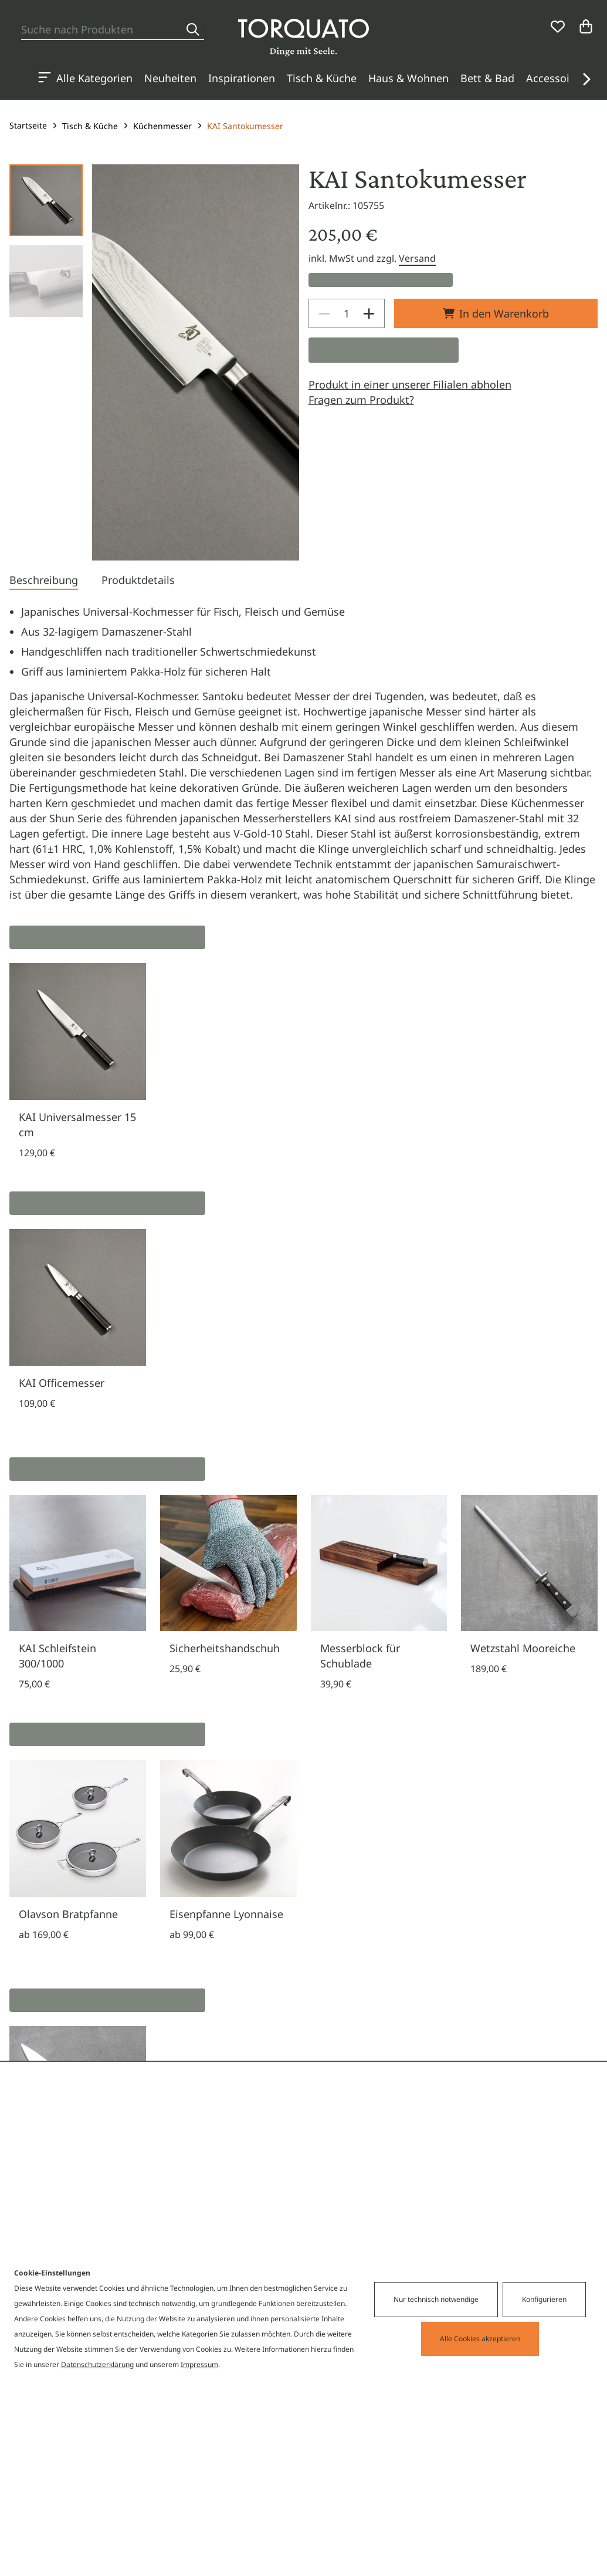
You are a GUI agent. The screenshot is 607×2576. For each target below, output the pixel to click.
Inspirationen (241, 78)
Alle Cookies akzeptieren (480, 2339)
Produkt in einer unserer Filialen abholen (409, 384)
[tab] (43, 581)
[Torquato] (303, 37)
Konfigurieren (544, 2299)
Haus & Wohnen (408, 78)
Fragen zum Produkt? (361, 400)
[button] (586, 79)
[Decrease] (324, 313)
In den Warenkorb (496, 313)
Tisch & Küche (322, 78)
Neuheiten (170, 78)
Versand (417, 258)
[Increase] (369, 313)
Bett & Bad (487, 78)
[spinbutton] (346, 313)
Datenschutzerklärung (97, 2364)
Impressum (199, 2364)
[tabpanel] (303, 753)
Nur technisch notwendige (436, 2299)
